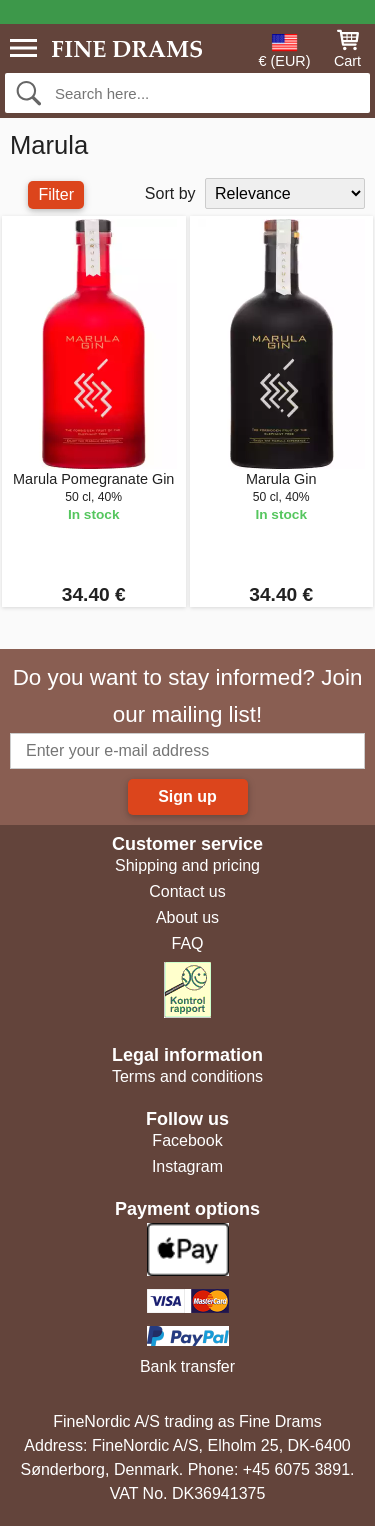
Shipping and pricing (187, 865)
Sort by (170, 193)
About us (187, 917)
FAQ (187, 943)
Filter (56, 194)
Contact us (187, 891)
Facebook (187, 1140)
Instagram (187, 1166)
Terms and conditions (187, 1076)
